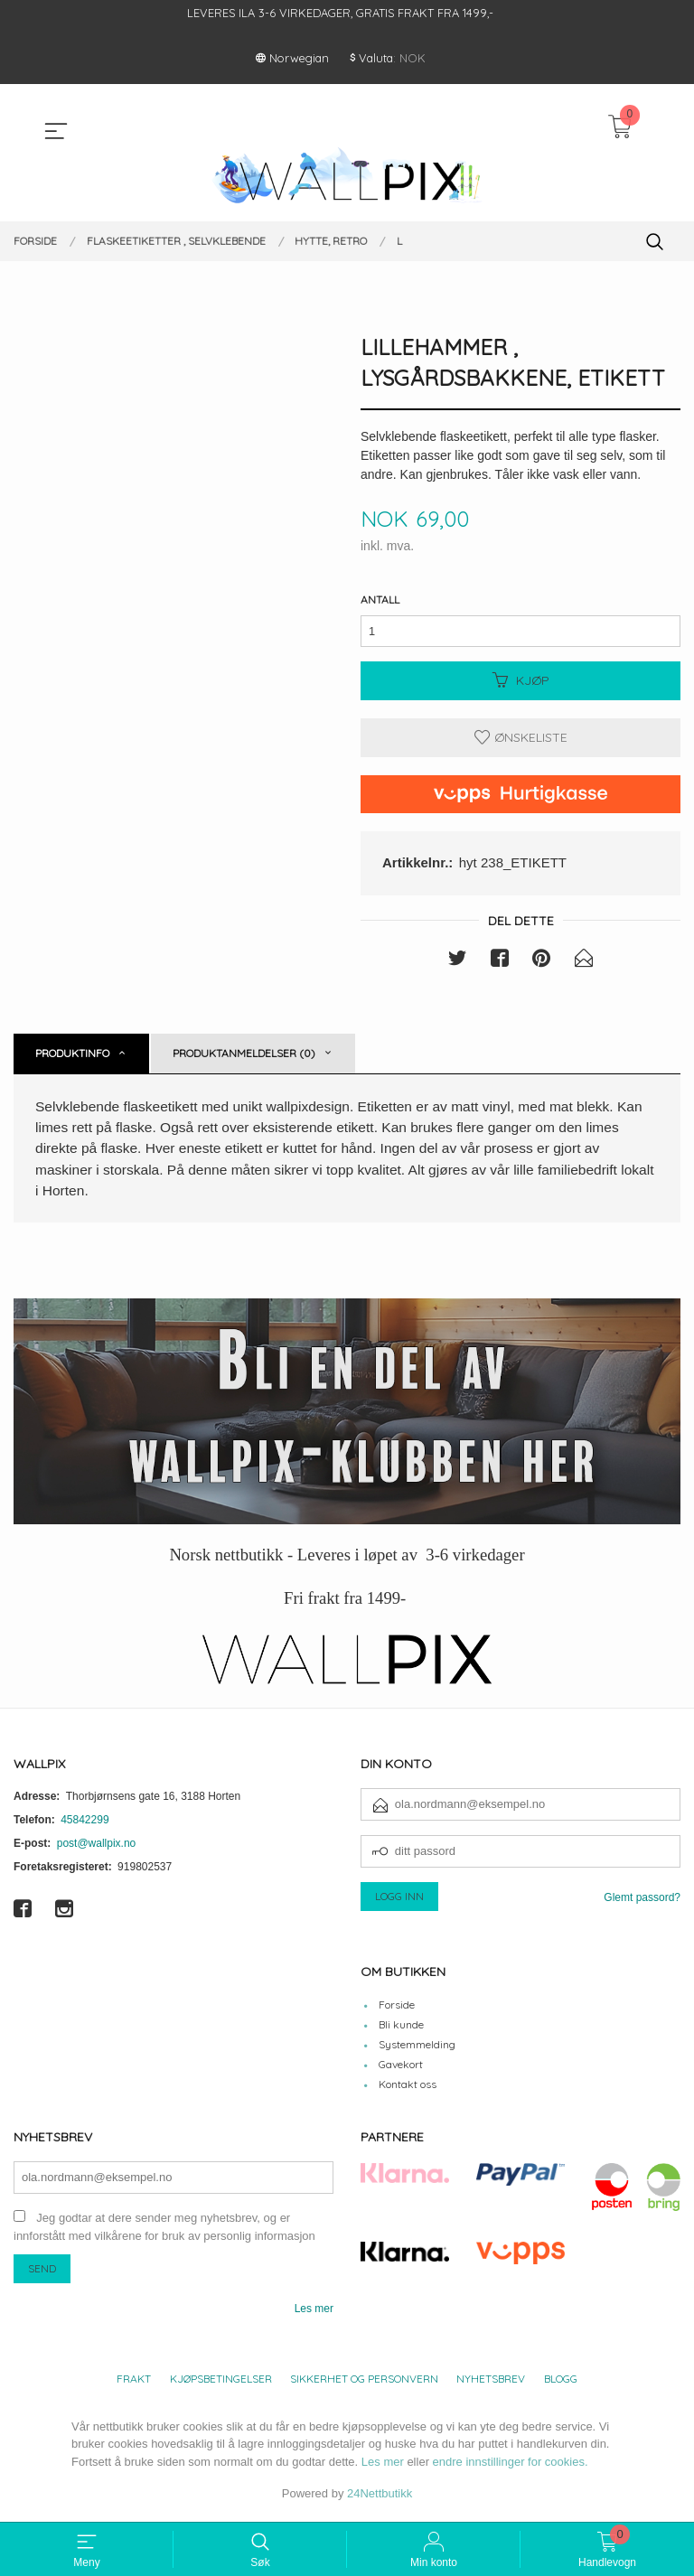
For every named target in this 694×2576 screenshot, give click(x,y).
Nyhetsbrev (490, 2383)
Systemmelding (417, 2049)
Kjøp (520, 682)
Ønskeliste (520, 739)
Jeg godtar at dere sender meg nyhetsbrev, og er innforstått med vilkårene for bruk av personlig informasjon (164, 2231)
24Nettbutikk (379, 2499)
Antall (380, 600)
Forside (397, 2010)
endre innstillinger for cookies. (510, 2466)
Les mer (314, 2313)
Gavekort (401, 2069)
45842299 (84, 1824)
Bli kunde (401, 2030)
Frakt (134, 2383)
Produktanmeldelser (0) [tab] (244, 1055)
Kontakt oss (407, 2089)
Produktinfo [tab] (72, 1055)
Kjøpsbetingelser (221, 2383)
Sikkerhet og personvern (364, 2383)
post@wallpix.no (96, 1847)
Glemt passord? (642, 1902)
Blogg (560, 2383)
